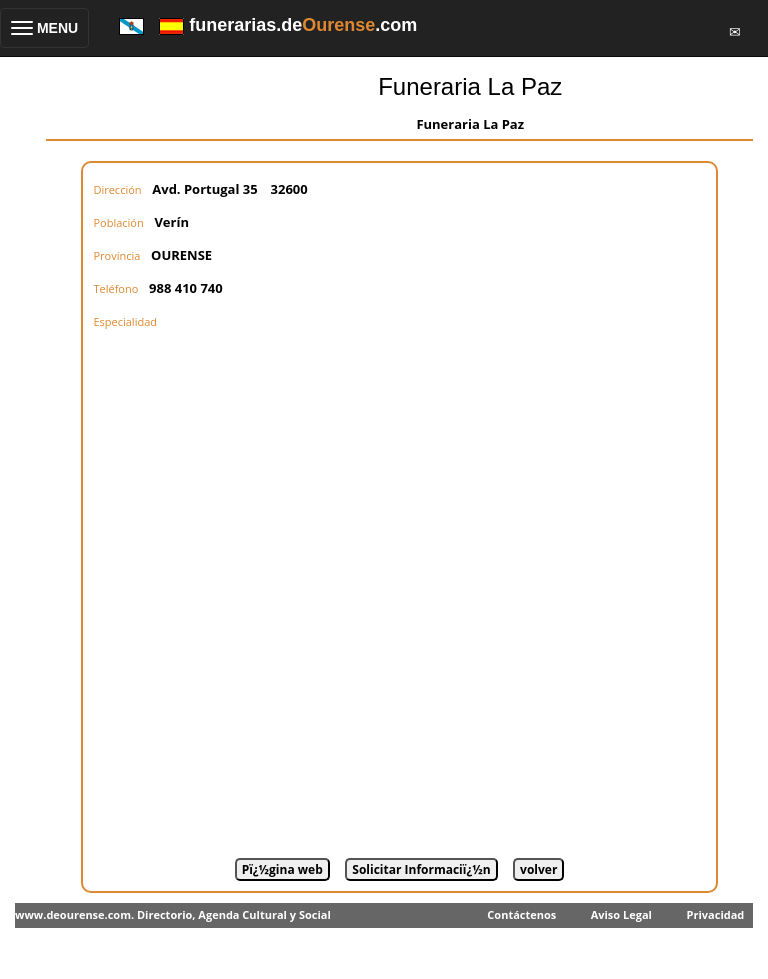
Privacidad (716, 914)
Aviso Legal (621, 914)
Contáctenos (521, 914)
